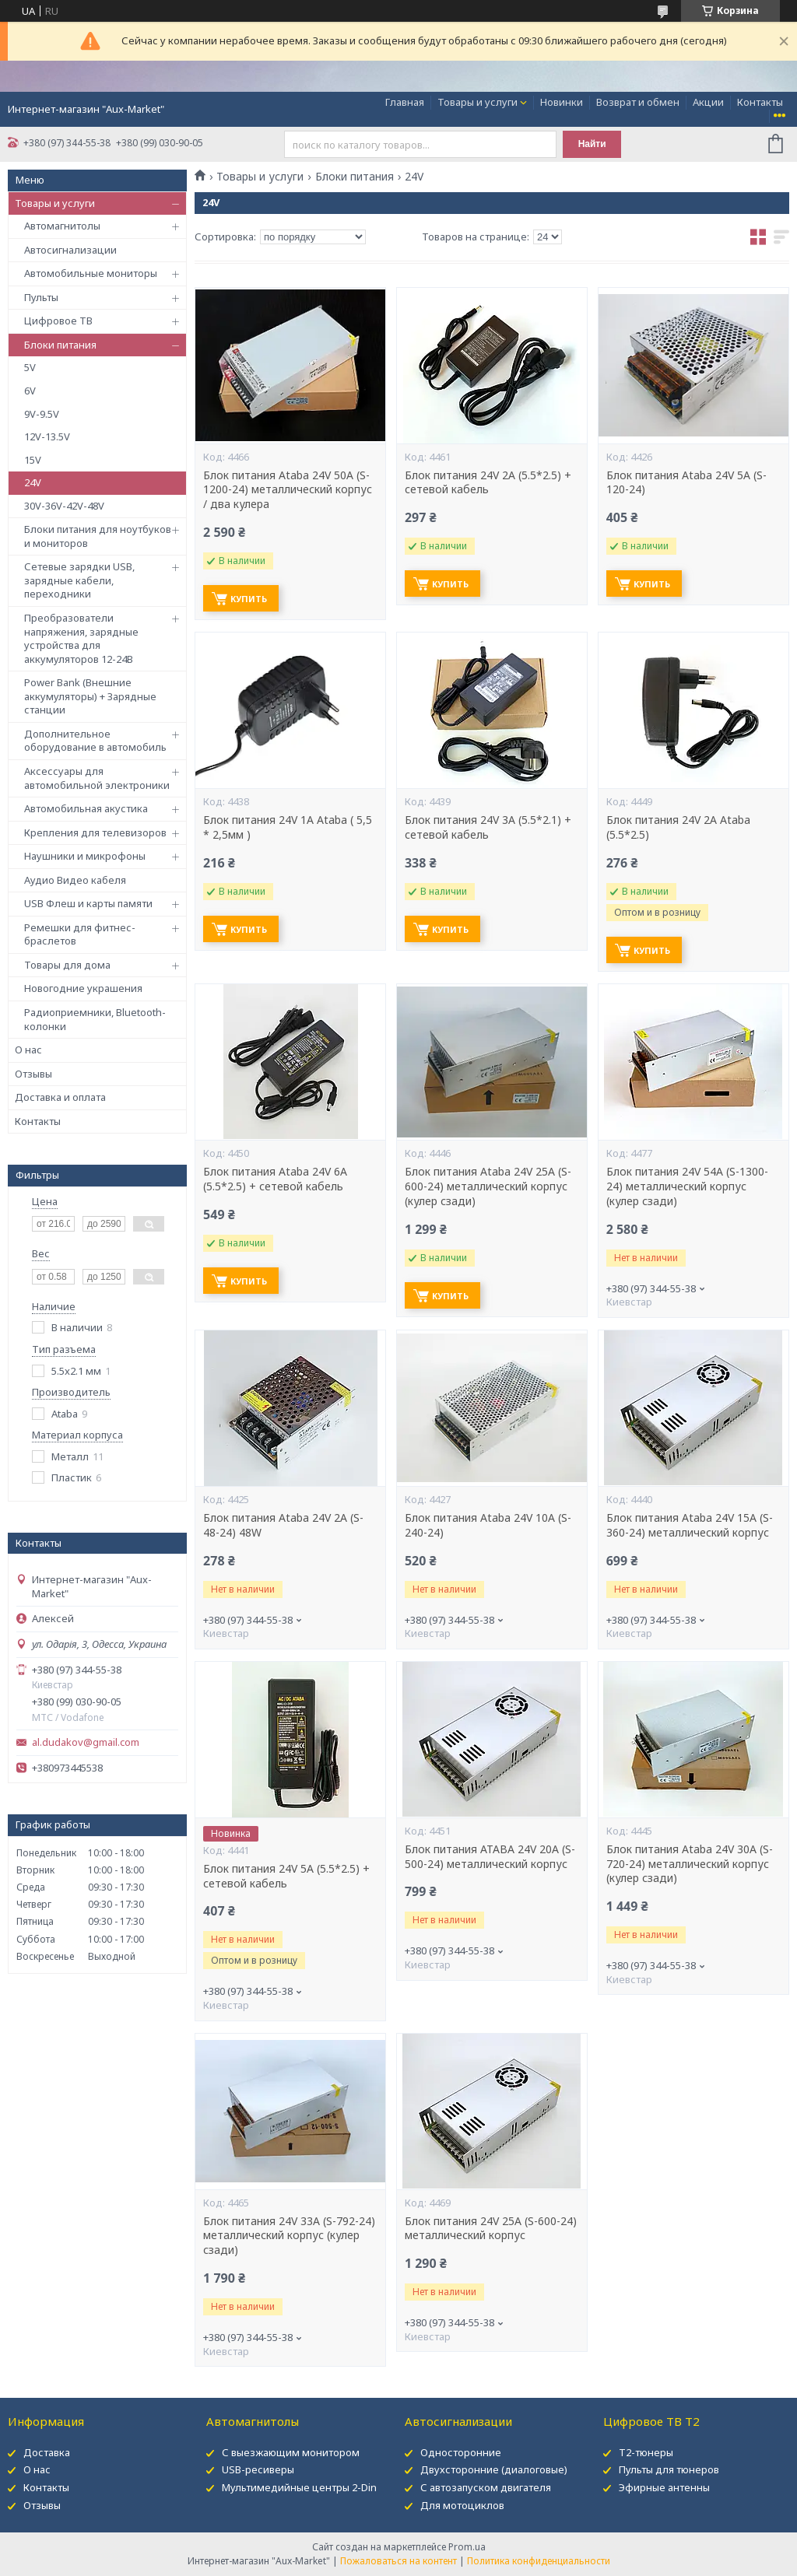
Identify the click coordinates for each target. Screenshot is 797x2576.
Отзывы (33, 1074)
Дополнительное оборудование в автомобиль (95, 741)
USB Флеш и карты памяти (88, 903)
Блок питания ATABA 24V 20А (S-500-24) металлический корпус (490, 1856)
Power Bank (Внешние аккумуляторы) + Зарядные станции (90, 696)
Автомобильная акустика (86, 808)
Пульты (41, 297)
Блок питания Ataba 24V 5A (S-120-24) (686, 482)
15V (32, 460)
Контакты (760, 102)
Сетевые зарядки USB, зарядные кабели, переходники (79, 580)
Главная (404, 102)
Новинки (561, 102)
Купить (248, 599)
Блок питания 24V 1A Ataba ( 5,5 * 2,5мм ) (287, 827)
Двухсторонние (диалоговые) (493, 2469)
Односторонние (460, 2452)
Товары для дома (67, 965)
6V (30, 391)
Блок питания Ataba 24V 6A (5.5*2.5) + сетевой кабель (275, 1179)
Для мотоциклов (462, 2505)
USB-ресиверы (258, 2469)
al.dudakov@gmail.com (85, 1742)
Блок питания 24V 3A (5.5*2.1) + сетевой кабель (488, 827)
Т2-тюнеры (646, 2452)
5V (30, 367)
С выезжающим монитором (291, 2452)
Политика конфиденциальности (538, 2560)
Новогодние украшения (83, 988)
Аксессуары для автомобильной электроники (97, 778)
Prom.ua (467, 2546)
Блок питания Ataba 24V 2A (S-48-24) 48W (283, 1525)
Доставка (46, 2452)
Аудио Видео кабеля (75, 880)
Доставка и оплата (60, 1097)
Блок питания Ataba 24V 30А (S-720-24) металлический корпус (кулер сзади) (689, 1864)
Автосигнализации (70, 250)
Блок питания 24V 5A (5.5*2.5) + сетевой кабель (286, 1876)
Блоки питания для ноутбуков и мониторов (97, 536)
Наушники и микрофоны (85, 856)
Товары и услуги (477, 102)
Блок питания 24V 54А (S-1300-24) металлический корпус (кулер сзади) (687, 1186)
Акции (708, 102)
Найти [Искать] (592, 143)
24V (32, 482)
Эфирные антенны (664, 2487)
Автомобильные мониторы (90, 273)
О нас (28, 1050)
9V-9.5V (41, 414)
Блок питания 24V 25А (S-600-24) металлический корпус (491, 2228)
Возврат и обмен (637, 102)
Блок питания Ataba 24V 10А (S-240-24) (488, 1525)
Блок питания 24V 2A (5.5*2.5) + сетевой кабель (488, 482)
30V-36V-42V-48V (64, 506)
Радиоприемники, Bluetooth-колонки (95, 1019)
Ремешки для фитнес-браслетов (79, 934)
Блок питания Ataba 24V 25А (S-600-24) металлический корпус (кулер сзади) (488, 1186)
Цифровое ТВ (58, 321)
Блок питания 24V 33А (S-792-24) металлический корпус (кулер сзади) (289, 2236)
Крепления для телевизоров (95, 832)
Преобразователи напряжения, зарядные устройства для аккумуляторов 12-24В (81, 638)
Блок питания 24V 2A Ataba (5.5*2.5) (678, 827)
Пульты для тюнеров (669, 2469)
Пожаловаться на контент (398, 2560)
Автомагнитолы (62, 226)
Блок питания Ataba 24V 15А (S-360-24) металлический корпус (689, 1525)
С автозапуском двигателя (485, 2487)
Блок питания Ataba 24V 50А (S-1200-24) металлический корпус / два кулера (287, 490)
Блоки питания (60, 345)
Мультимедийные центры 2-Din (299, 2487)
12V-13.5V (47, 436)
